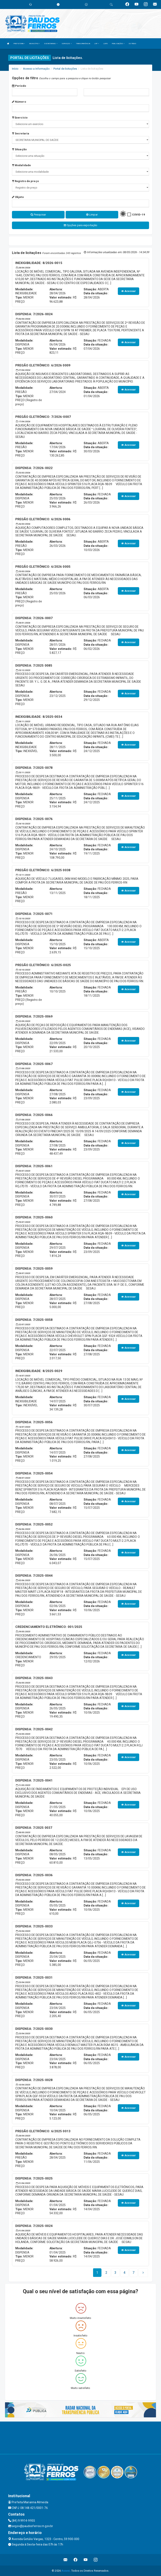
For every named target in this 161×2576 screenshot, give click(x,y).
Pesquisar (38, 214)
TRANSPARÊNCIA (83, 44)
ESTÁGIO (132, 44)
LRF (96, 44)
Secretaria (20, 133)
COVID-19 (138, 214)
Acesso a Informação (36, 68)
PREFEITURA (19, 44)
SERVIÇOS (67, 44)
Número (19, 101)
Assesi (65, 2570)
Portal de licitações (65, 68)
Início (15, 68)
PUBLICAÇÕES (118, 44)
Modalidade (21, 165)
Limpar (92, 214)
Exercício (19, 117)
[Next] (133, 2272)
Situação (19, 149)
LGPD (105, 44)
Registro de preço (25, 181)
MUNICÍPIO (34, 44)
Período (19, 85)
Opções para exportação (80, 225)
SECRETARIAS (50, 44)
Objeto (18, 197)
